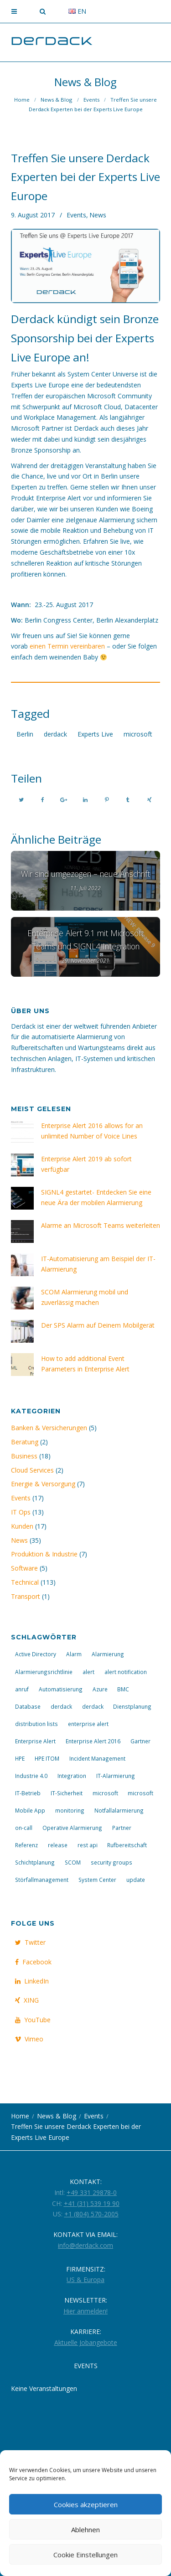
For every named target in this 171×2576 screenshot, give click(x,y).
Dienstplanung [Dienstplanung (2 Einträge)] (132, 1706)
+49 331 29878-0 (92, 2192)
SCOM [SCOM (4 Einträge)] (73, 1862)
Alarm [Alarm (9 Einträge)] (74, 1654)
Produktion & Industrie (44, 1554)
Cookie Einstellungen (85, 2554)
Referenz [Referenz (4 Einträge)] (26, 1845)
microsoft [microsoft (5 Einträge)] (105, 1793)
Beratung (24, 1441)
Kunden (22, 1526)
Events (91, 99)
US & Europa (85, 2279)
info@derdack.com (85, 2245)
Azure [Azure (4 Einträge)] (100, 1689)
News (97, 215)
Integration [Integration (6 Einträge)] (71, 1775)
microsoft (138, 734)
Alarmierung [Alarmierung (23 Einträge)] (108, 1654)
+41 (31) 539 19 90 (91, 2203)
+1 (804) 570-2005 (91, 2214)
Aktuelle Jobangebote (85, 2342)
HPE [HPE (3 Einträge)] (20, 1758)
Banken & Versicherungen (49, 1427)
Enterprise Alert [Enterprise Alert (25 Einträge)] (35, 1741)
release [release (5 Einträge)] (57, 1845)
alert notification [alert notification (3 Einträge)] (125, 1671)
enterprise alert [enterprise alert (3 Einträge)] (88, 1723)
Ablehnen (85, 2529)
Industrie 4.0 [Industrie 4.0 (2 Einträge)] (31, 1775)
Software (24, 1568)
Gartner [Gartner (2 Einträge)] (140, 1741)
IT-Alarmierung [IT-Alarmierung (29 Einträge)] (115, 1775)
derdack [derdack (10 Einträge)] (93, 1706)
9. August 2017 (33, 215)
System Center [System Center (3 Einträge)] (97, 1879)
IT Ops (21, 1512)
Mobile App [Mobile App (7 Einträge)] (30, 1810)
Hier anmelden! (85, 2311)
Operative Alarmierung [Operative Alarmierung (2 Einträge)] (72, 1827)
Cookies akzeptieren (86, 2504)
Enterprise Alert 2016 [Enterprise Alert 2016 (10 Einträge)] (93, 1741)
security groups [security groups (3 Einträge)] (111, 1862)
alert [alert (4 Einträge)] (88, 1671)
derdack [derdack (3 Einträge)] (61, 1706)
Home (22, 99)
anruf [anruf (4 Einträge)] (22, 1689)
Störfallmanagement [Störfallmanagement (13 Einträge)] (41, 1879)
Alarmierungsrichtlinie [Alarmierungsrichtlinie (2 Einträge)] (44, 1671)
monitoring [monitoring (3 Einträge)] (69, 1810)
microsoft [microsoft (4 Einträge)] (140, 1793)
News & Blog (56, 99)
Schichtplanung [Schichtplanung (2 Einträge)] (35, 1862)
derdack (55, 734)
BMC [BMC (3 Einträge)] (123, 1689)
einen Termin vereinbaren (67, 646)
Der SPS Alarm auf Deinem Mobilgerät (98, 1325)
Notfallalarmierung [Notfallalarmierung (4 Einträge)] (119, 1810)
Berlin (24, 734)
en (77, 11)
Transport (25, 1596)
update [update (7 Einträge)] (135, 1879)
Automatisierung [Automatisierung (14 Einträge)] (61, 1689)
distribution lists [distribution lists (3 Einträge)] (36, 1723)
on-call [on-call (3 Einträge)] (23, 1827)
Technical (25, 1582)
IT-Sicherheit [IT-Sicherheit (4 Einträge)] (67, 1793)
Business (24, 1456)
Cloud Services (32, 1470)
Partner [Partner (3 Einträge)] (121, 1827)
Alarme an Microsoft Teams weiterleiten (100, 1225)
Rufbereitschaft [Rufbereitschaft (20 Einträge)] (127, 1845)
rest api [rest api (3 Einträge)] (88, 1845)
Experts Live (95, 734)
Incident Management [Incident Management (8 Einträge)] (97, 1758)
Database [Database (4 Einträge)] (28, 1706)
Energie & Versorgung (43, 1483)
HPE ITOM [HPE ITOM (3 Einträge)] (47, 1758)
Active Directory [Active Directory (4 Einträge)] (35, 1654)
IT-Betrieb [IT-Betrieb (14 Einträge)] (28, 1793)
